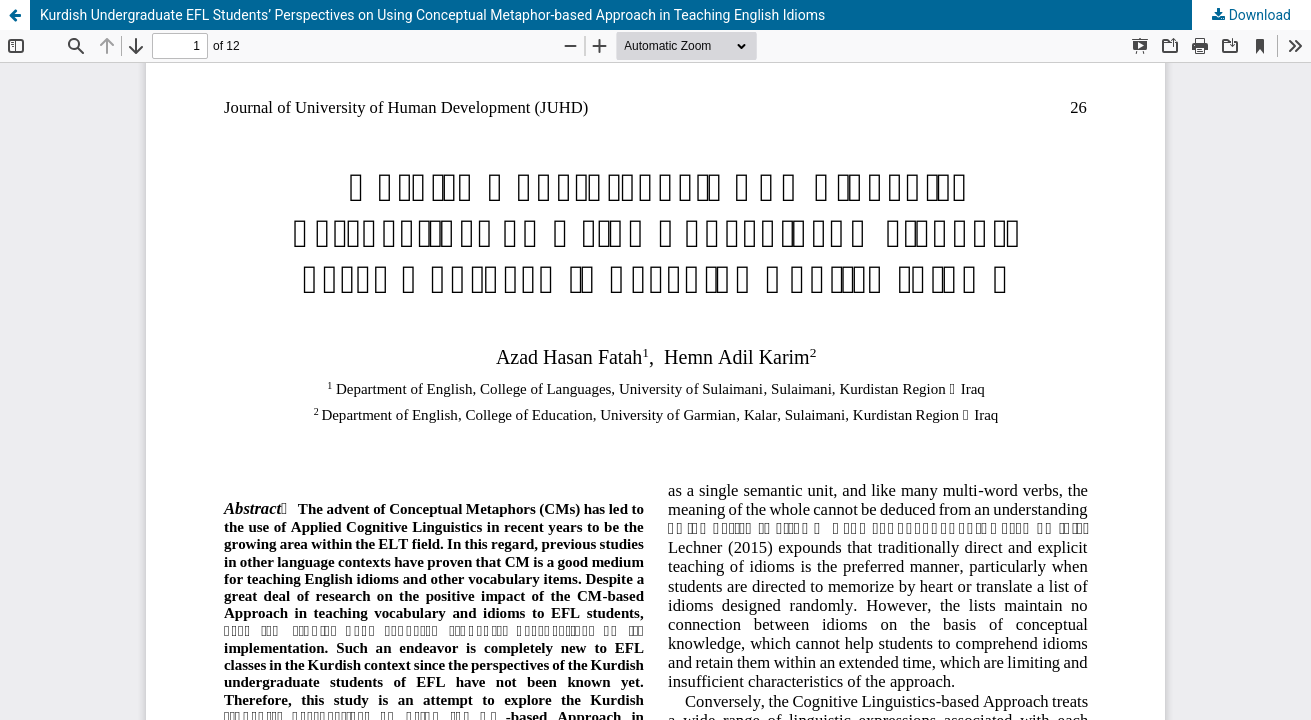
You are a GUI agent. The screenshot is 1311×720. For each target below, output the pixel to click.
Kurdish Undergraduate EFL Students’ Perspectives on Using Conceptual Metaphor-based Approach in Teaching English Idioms (432, 15)
